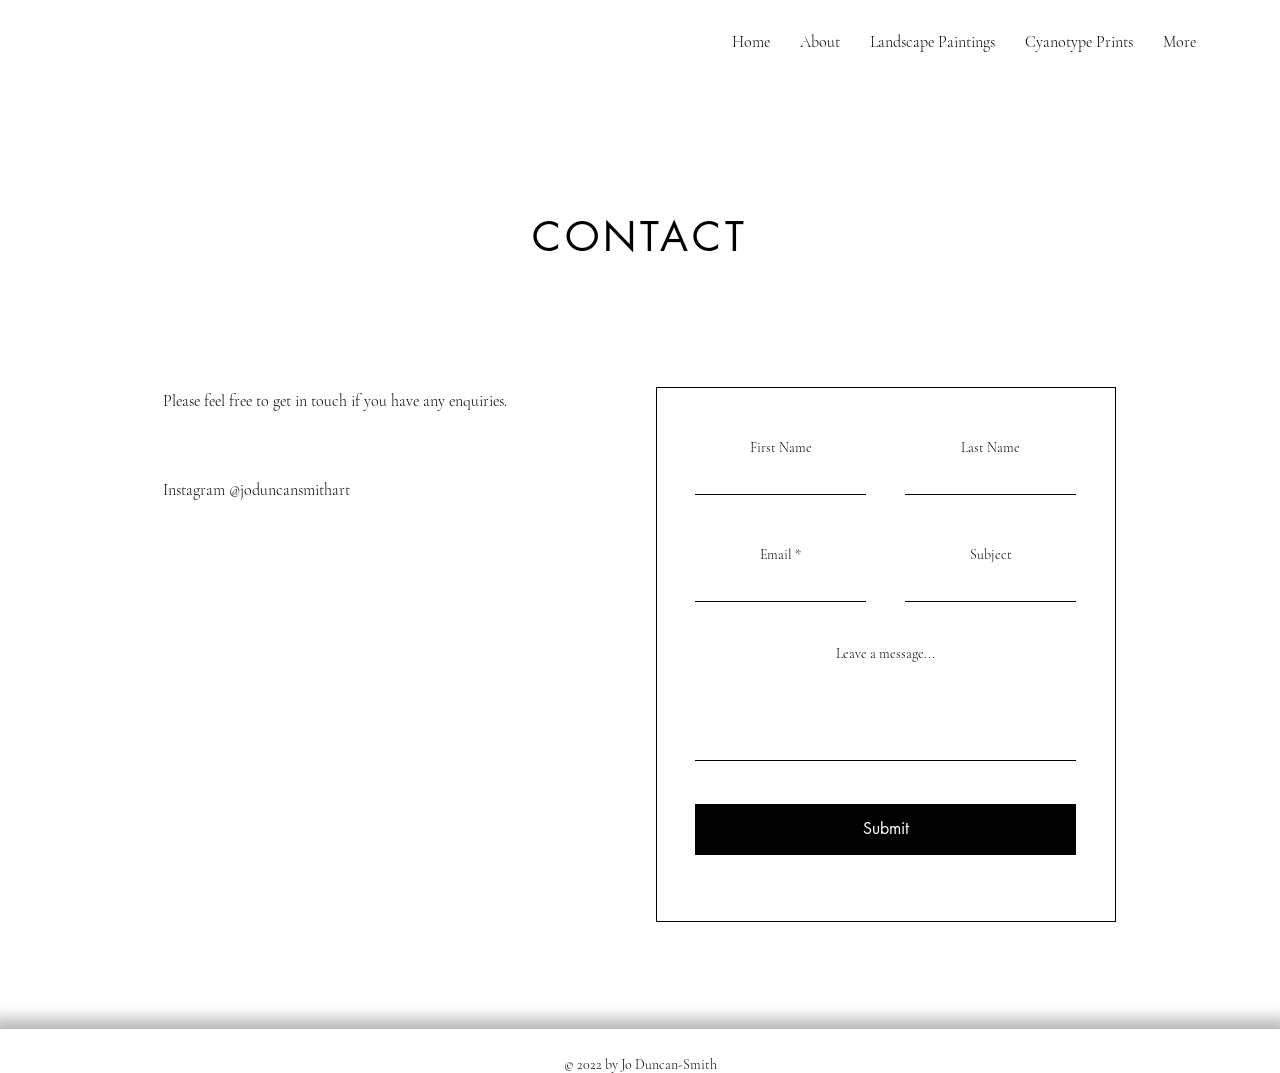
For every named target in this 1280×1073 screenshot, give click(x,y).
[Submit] (885, 829)
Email (776, 555)
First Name (781, 448)
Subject (991, 555)
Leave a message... (885, 654)
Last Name (990, 448)
